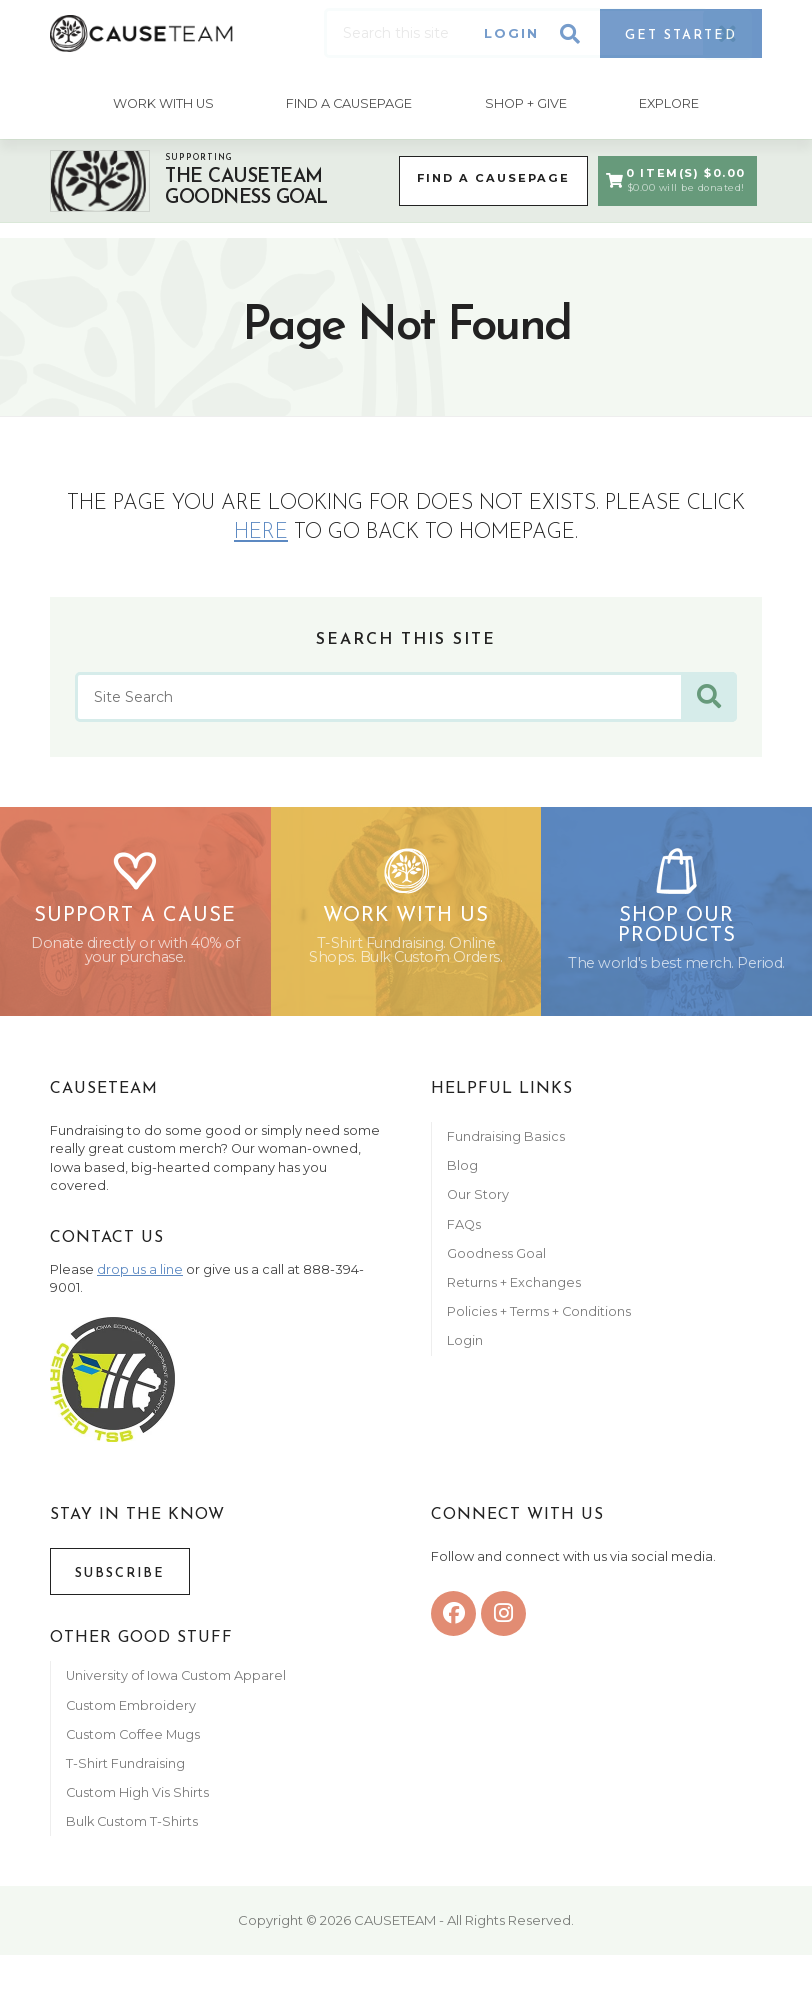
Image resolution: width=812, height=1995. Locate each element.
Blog (462, 1177)
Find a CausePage (485, 176)
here (261, 528)
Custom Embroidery (131, 1716)
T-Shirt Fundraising (125, 1775)
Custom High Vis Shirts (139, 1804)
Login (511, 33)
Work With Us (160, 101)
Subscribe (120, 1584)
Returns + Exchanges (514, 1294)
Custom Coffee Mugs (133, 1745)
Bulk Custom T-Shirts (132, 1833)
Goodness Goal (496, 1264)
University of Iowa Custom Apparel (176, 1687)
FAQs (464, 1235)
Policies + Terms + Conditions (539, 1323)
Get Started (681, 35)
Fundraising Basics (506, 1148)
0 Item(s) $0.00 (673, 177)
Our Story (478, 1206)
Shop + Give (527, 101)
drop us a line (140, 1281)
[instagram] (503, 1625)
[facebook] (453, 1625)
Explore (672, 101)
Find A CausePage (348, 101)
